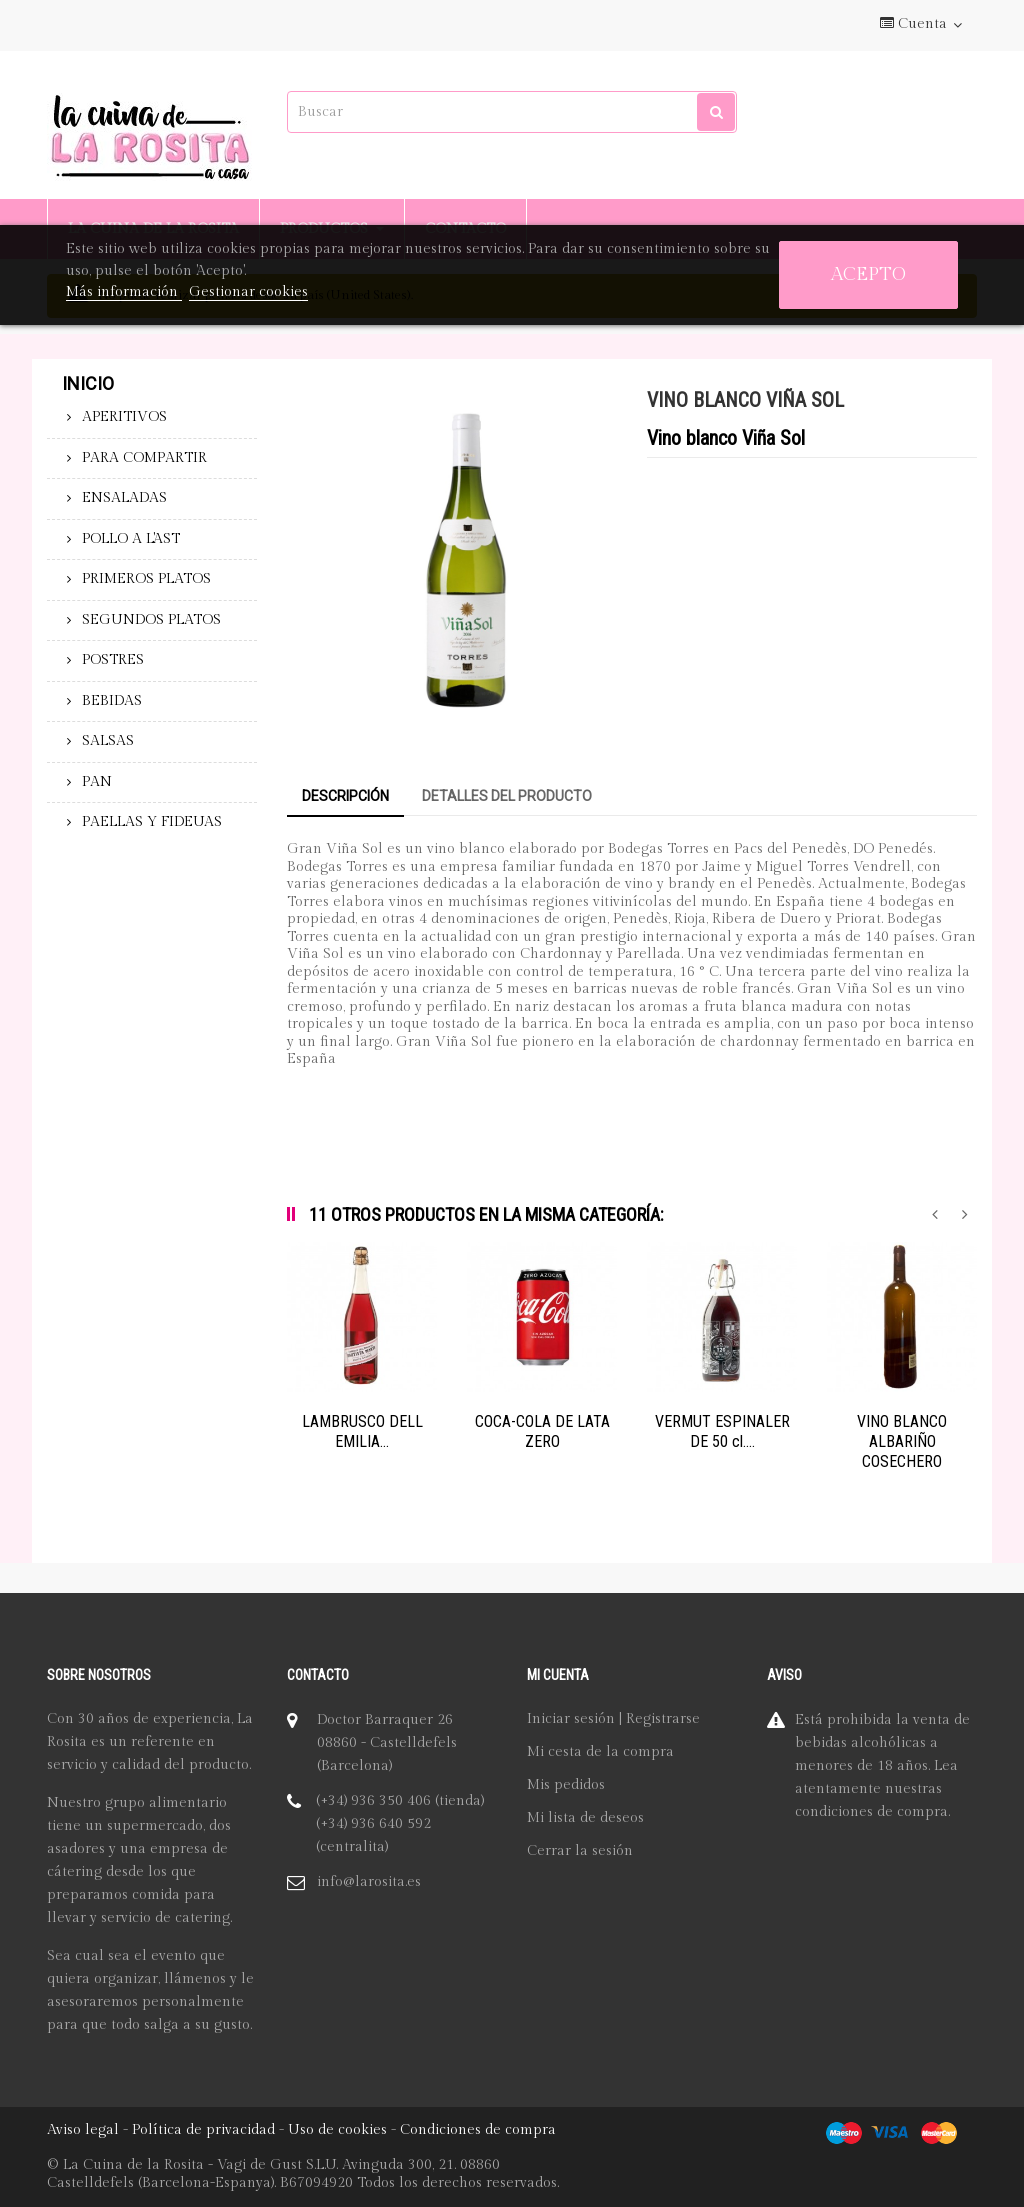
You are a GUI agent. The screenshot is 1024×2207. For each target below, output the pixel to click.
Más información (124, 292)
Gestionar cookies (248, 292)
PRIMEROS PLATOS (146, 579)
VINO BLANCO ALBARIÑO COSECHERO (902, 1441)
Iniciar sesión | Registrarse (613, 1719)
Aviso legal (83, 2130)
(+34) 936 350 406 (373, 1801)
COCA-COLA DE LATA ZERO (542, 1431)
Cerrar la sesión (580, 1851)
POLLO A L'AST (131, 539)
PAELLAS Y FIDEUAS (152, 822)
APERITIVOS (124, 417)
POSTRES (113, 660)
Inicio (88, 383)
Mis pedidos (566, 1785)
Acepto (868, 274)
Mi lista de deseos (585, 1818)
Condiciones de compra (478, 2130)
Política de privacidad (203, 2130)
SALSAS (108, 741)
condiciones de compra (871, 1812)
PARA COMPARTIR (144, 458)
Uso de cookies (337, 2130)
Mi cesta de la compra (600, 1752)
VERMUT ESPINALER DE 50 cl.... (722, 1431)
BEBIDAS (112, 701)
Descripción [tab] (345, 796)
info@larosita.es (369, 1882)
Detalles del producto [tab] (507, 796)
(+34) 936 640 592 (373, 1824)
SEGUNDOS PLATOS (151, 620)
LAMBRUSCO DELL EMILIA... (362, 1431)
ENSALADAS (124, 498)
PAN (97, 782)
